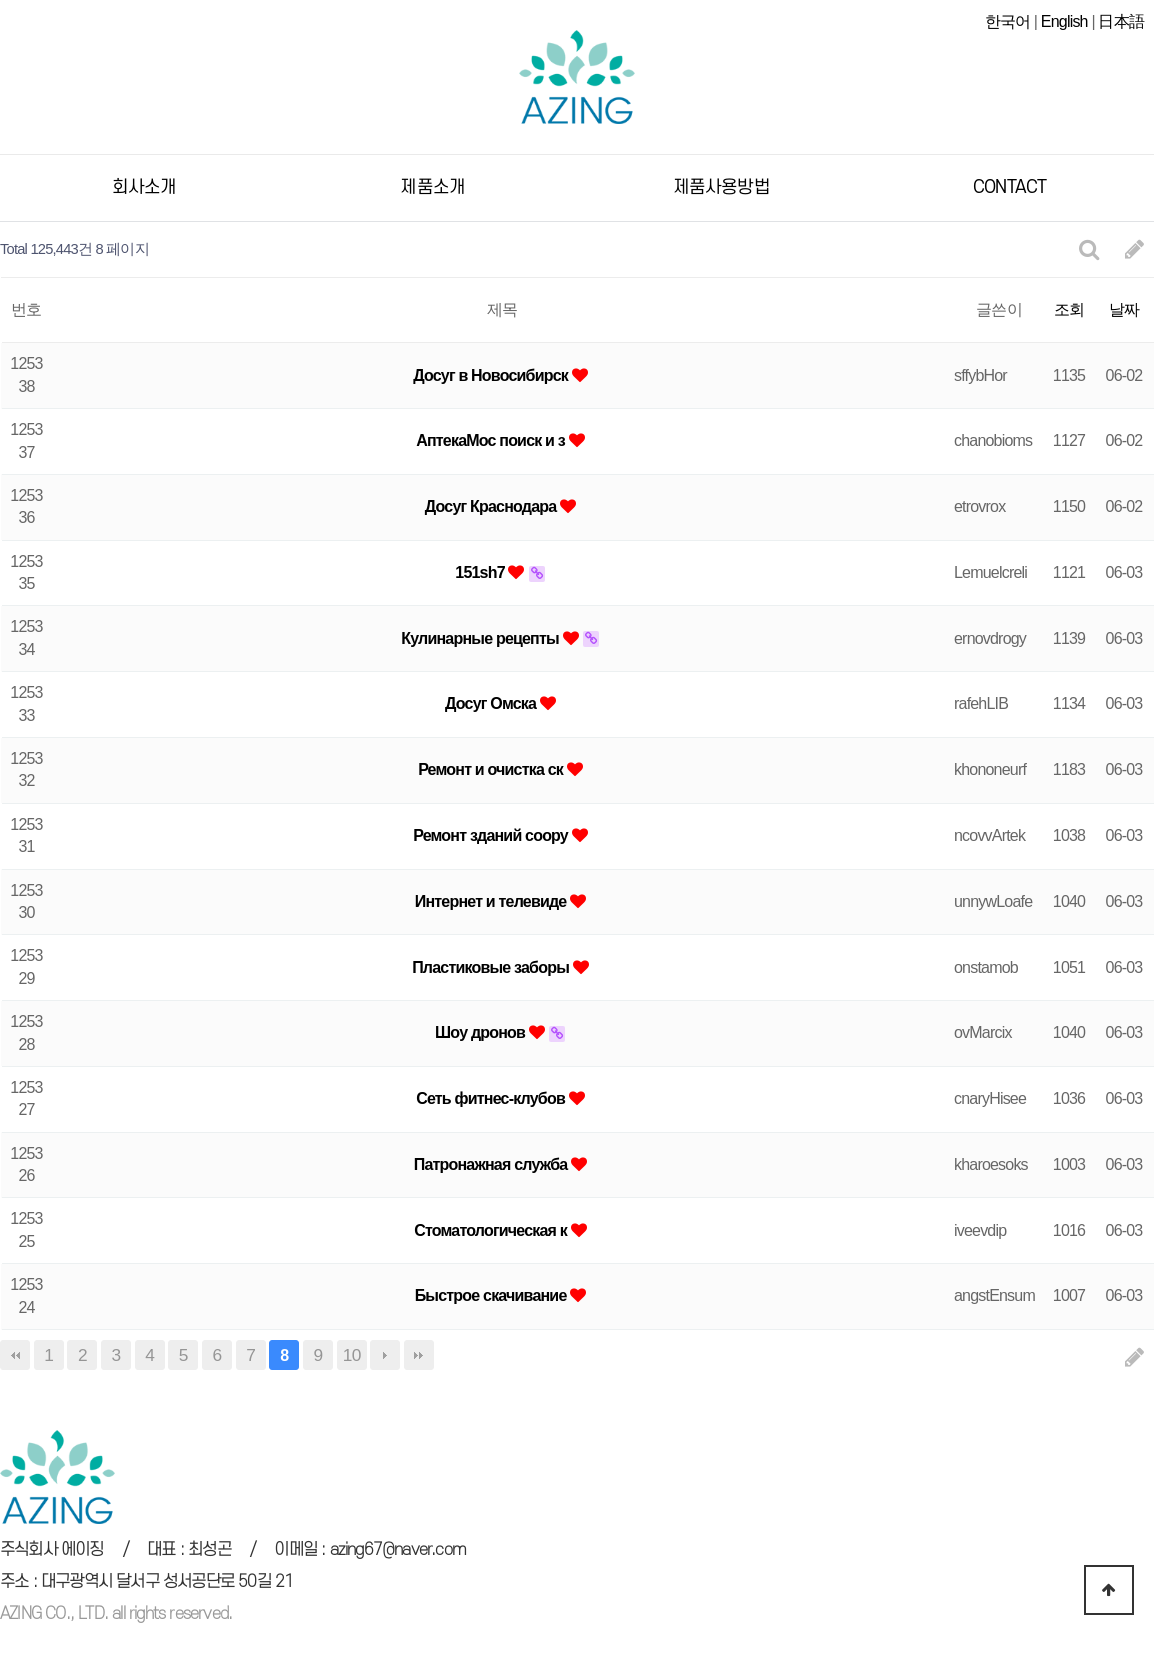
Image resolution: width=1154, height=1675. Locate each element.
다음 (385, 1355)
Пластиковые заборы (492, 967)
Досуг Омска (492, 703)
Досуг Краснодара (492, 506)
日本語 (1121, 21)
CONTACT (1009, 187)
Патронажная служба (492, 1164)
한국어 (1008, 21)
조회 (1069, 309)
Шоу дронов (482, 1032)
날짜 (1124, 309)
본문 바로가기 (0, 0)
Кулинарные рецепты (481, 638)
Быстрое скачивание (493, 1295)
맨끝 (419, 1355)
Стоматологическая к (492, 1230)
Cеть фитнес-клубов (492, 1098)
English (1064, 21)
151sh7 (481, 572)
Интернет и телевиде (492, 901)
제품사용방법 (721, 187)
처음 (15, 1355)
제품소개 (432, 187)
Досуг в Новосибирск (492, 375)
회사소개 (144, 187)
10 (352, 1355)
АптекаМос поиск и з (492, 440)
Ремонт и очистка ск (492, 769)
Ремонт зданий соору (492, 835)
